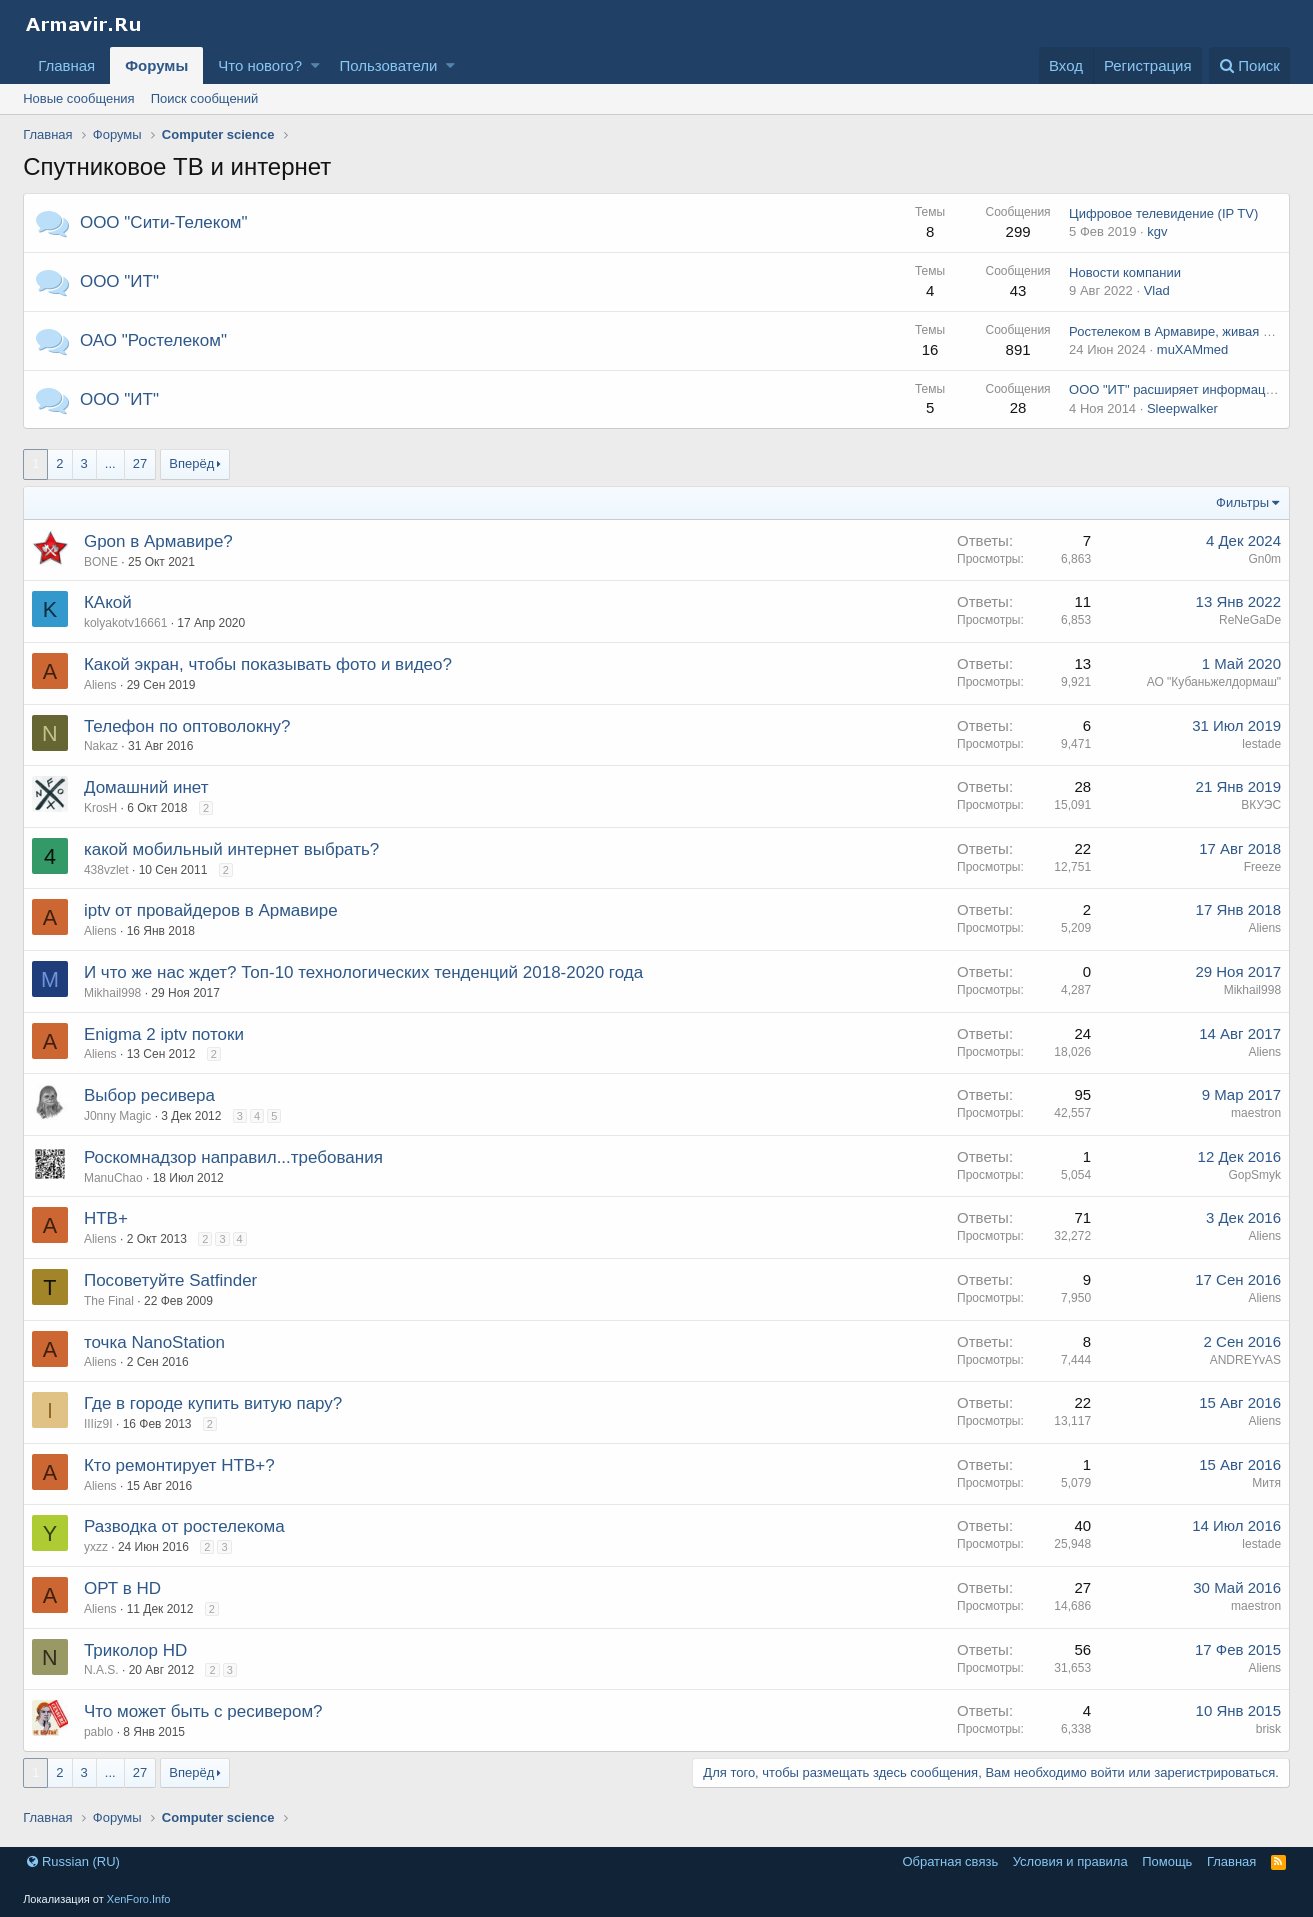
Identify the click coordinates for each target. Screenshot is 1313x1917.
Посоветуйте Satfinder (170, 1280)
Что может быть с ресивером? (203, 1711)
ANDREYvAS (1245, 1360)
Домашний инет (146, 787)
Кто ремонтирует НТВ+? (179, 1465)
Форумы (156, 65)
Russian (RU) (73, 1861)
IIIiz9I (98, 1424)
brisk (1268, 1729)
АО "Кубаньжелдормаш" (1213, 682)
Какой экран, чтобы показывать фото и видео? (268, 664)
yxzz (96, 1547)
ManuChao (113, 1178)
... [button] (110, 463)
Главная (66, 65)
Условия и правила (1070, 1861)
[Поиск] (1249, 65)
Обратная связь (950, 1861)
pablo (98, 1732)
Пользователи (388, 65)
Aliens (100, 931)
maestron (1256, 1113)
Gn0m (1264, 559)
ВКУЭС (1261, 805)
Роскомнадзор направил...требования (233, 1157)
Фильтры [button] (1242, 502)
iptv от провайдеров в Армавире (211, 910)
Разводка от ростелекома (184, 1526)
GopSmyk (1254, 1175)
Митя (1266, 1483)
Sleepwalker (1182, 408)
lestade (1261, 744)
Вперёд (191, 463)
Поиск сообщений (205, 98)
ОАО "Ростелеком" (153, 340)
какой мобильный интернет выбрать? (231, 849)
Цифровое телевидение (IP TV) (1163, 213)
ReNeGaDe (1250, 620)
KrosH (100, 808)
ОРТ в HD (122, 1588)
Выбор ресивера (149, 1095)
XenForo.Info (139, 1899)
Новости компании (1125, 272)
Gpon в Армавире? (158, 541)
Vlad (1156, 290)
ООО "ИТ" (119, 281)
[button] (315, 65)
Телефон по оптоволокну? (187, 726)
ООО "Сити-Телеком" (164, 222)
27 (140, 463)
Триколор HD (135, 1650)
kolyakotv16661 (125, 623)
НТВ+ (106, 1218)
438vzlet (106, 870)
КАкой (108, 602)
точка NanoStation (154, 1342)
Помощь (1167, 1861)
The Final (109, 1301)
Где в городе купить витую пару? (213, 1403)
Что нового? (260, 65)
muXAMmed (1193, 349)
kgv (1157, 231)
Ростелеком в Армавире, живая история (1190, 331)
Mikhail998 (112, 993)
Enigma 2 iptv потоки (164, 1034)
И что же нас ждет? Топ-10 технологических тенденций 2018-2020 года (363, 972)
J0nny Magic (117, 1116)
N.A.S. (101, 1670)
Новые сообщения (79, 98)
